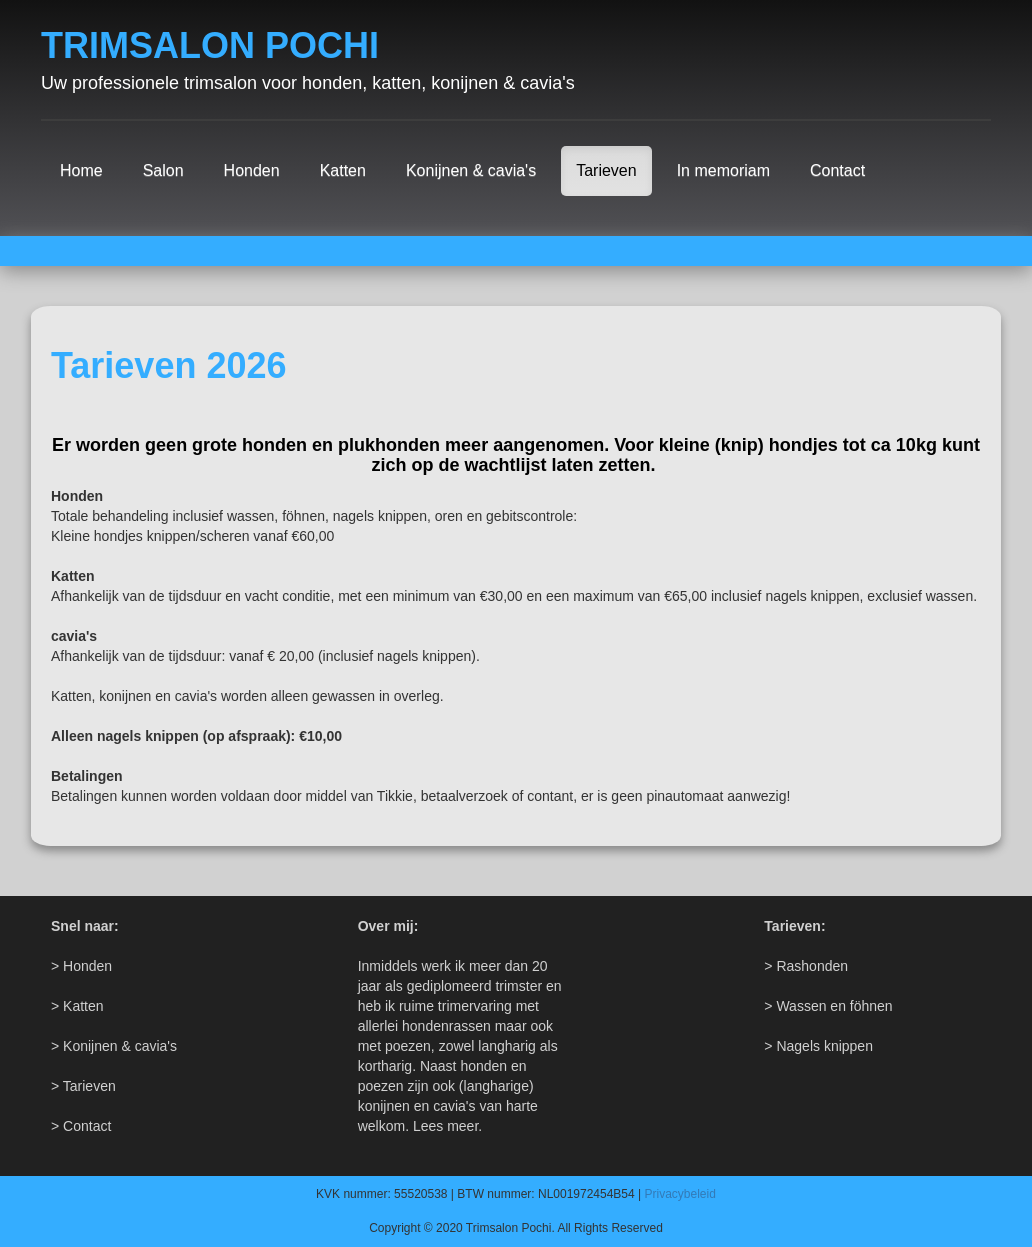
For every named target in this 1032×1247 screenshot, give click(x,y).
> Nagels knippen (818, 1046)
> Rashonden (806, 966)
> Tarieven (83, 1086)
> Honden (81, 966)
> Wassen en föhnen (828, 1006)
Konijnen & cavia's (471, 170)
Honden (252, 170)
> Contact (81, 1126)
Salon (163, 170)
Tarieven (606, 170)
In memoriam (723, 170)
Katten (343, 170)
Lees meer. (447, 1126)
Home (81, 170)
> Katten (77, 1006)
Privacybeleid (680, 1194)
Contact (837, 170)
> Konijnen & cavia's (114, 1046)
